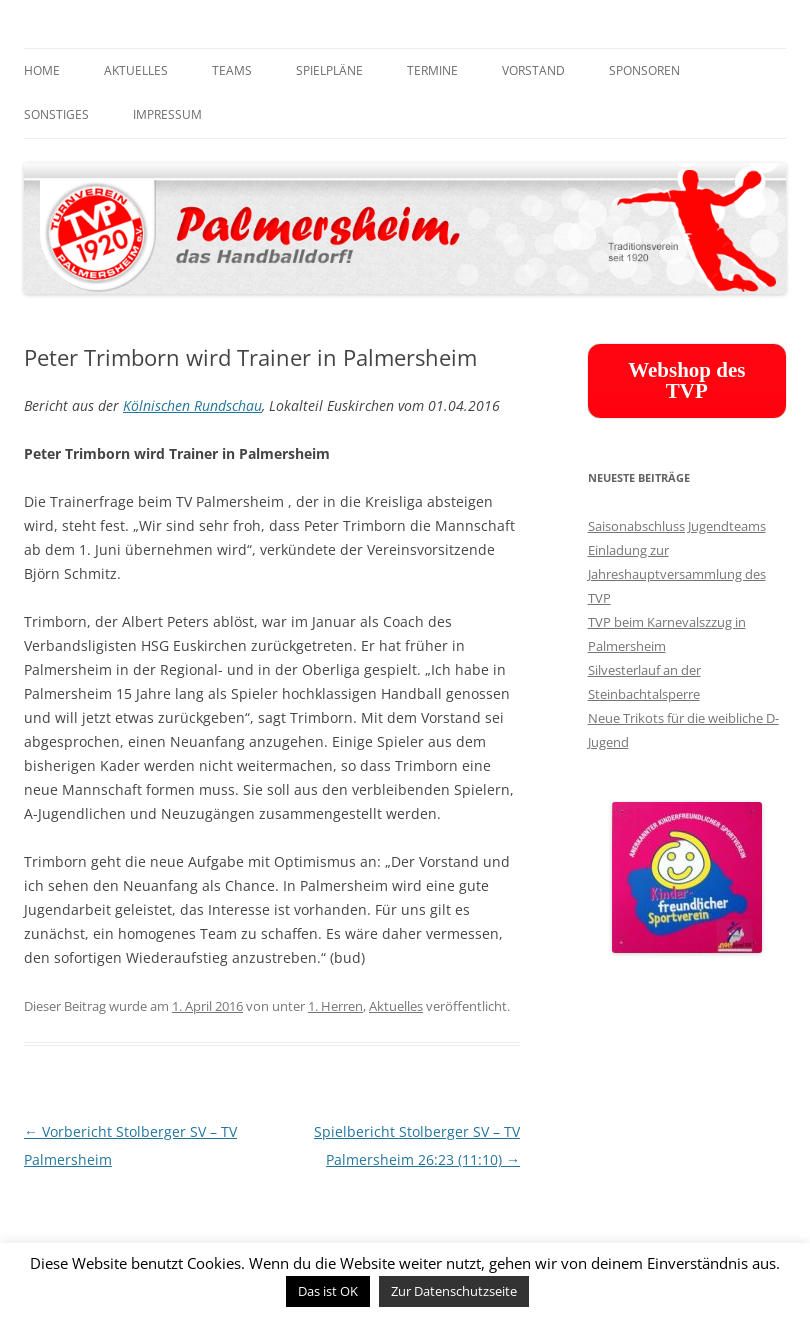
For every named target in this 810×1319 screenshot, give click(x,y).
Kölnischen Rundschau (192, 405)
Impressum (167, 114)
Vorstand (533, 70)
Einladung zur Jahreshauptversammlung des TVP (677, 574)
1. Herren (335, 1006)
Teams (232, 70)
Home (42, 70)
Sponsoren (644, 70)
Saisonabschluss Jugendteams (677, 526)
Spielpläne (329, 70)
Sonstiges (56, 114)
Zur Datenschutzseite (454, 1291)
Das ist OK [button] (328, 1291)
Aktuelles (136, 70)
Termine (432, 70)
